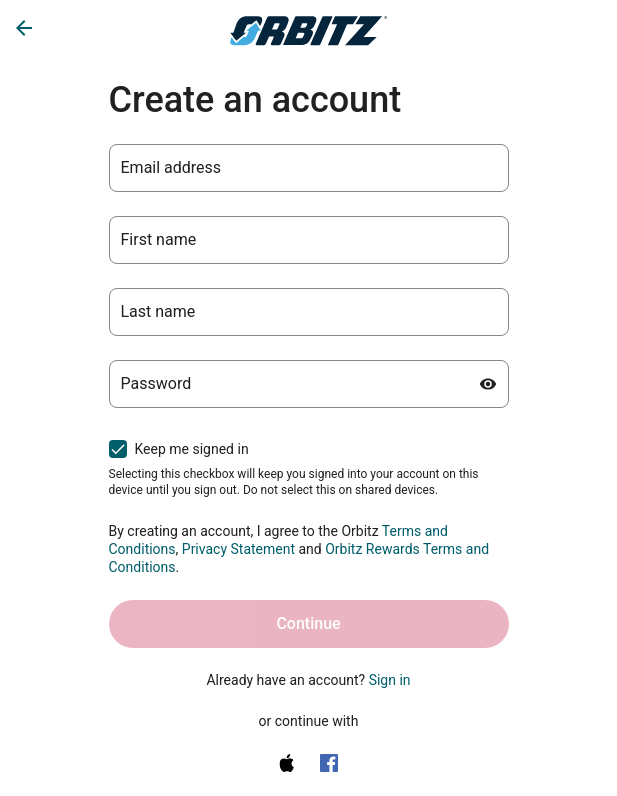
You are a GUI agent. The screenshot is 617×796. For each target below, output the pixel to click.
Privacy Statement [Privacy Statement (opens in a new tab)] (238, 549)
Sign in (390, 680)
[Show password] (488, 384)
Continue (308, 623)
